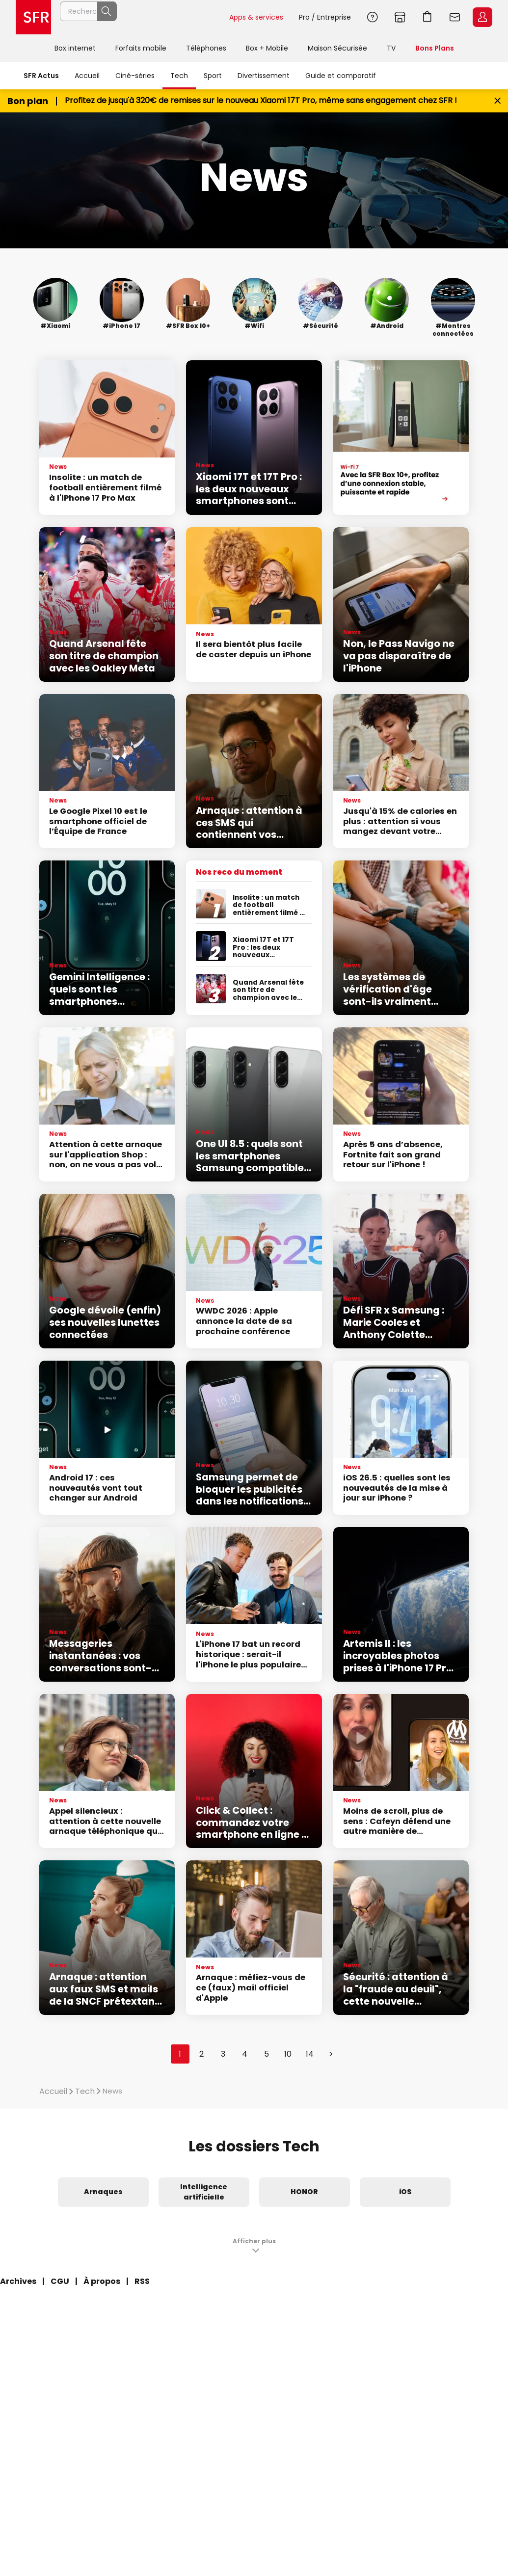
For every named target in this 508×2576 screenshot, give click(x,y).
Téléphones (206, 48)
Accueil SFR (33, 17)
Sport (213, 75)
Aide (372, 17)
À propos (101, 2281)
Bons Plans (434, 48)
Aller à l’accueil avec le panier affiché (427, 17)
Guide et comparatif (340, 75)
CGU (60, 2281)
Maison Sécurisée (337, 48)
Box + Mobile (267, 48)
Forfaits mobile (140, 48)
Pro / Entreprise (325, 17)
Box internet (75, 48)
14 (310, 2054)
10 (288, 2054)
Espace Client (482, 17)
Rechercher (200, 17)
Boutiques (400, 17)
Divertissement (264, 75)
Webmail (455, 17)
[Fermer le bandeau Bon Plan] (497, 101)
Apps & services (256, 17)
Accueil (87, 75)
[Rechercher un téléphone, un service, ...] (140, 17)
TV (391, 48)
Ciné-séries (135, 75)
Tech (179, 75)
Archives (18, 2281)
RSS (142, 2281)
